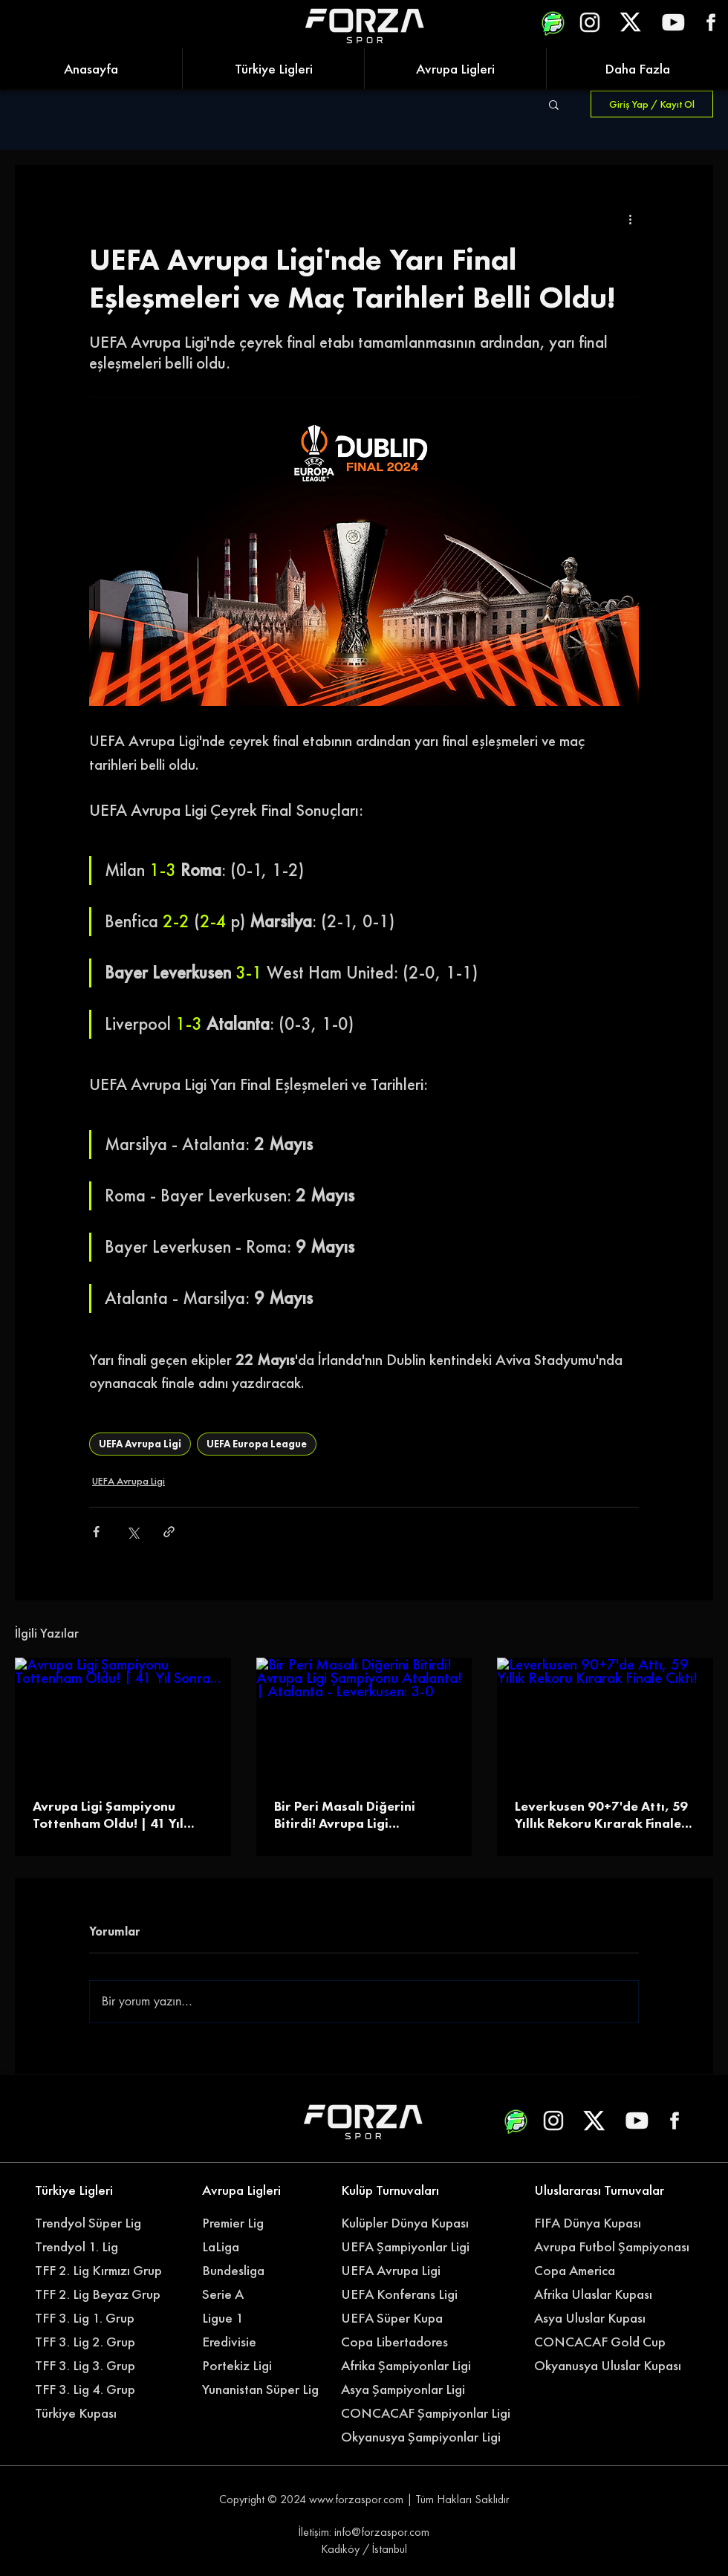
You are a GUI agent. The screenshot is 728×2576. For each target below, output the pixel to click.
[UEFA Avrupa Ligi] (409, 2271)
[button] (554, 104)
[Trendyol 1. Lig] (95, 2247)
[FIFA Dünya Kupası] (594, 2223)
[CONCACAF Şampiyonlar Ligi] (428, 2413)
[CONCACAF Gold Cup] (608, 2342)
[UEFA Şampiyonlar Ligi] (409, 2247)
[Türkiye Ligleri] (95, 2190)
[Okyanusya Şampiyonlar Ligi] (428, 2437)
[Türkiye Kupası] (95, 2413)
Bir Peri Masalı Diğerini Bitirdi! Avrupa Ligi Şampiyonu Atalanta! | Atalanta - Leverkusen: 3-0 (356, 1814)
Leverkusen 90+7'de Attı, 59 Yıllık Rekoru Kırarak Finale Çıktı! (601, 1814)
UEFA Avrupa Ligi (140, 1443)
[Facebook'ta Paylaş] (96, 1532)
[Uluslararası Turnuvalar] (602, 2190)
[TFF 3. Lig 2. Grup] (95, 2342)
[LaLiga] (262, 2247)
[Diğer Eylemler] (630, 218)
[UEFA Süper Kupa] (401, 2318)
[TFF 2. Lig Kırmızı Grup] (103, 2271)
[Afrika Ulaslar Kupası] (602, 2294)
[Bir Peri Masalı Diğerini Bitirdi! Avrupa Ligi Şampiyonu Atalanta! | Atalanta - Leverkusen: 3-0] (364, 1718)
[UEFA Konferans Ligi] (409, 2294)
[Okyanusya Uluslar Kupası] (613, 2366)
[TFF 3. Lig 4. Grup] (95, 2389)
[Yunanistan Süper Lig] (268, 2389)
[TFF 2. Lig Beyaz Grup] (103, 2294)
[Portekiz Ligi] (262, 2366)
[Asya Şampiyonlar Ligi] (409, 2389)
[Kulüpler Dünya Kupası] (409, 2223)
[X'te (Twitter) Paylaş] (133, 1532)
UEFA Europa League (257, 1443)
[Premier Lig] (262, 2223)
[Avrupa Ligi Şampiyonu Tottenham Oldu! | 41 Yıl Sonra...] (123, 1718)
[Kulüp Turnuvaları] (401, 2190)
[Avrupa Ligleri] (262, 2190)
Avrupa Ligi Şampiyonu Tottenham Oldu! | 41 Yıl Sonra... (108, 1814)
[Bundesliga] (270, 2271)
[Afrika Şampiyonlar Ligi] (420, 2366)
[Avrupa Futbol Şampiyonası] (613, 2247)
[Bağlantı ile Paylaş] (169, 1532)
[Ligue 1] (262, 2318)
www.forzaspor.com (356, 2499)
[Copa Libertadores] (401, 2342)
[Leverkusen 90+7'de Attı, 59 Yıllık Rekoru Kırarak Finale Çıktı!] (605, 1718)
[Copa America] (602, 2271)
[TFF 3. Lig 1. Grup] (95, 2318)
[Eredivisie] (262, 2342)
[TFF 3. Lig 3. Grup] (95, 2366)
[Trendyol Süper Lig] (95, 2223)
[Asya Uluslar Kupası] (594, 2318)
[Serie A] (270, 2294)
